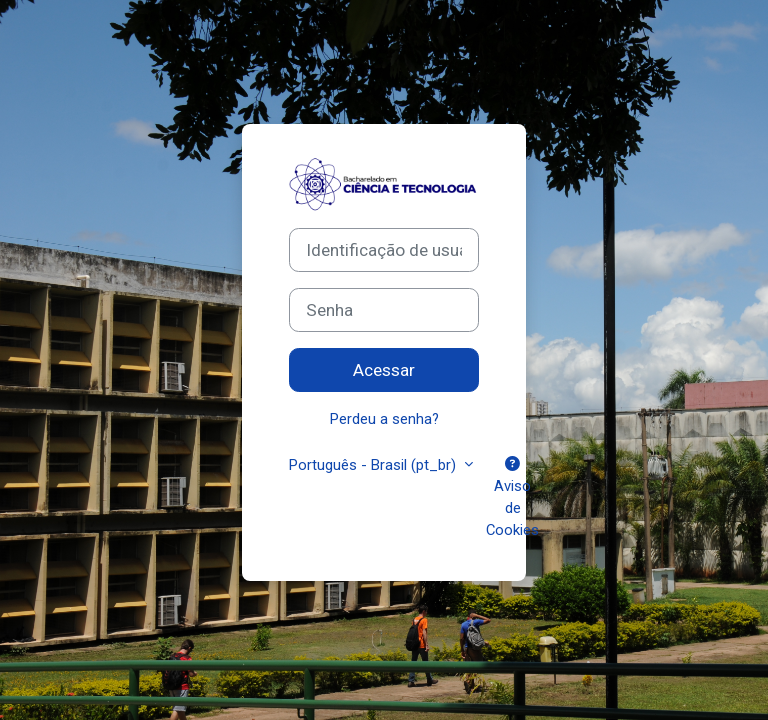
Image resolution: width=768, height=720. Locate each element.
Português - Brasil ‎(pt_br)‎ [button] (374, 465)
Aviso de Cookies (512, 498)
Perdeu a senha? (384, 419)
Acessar (384, 370)
